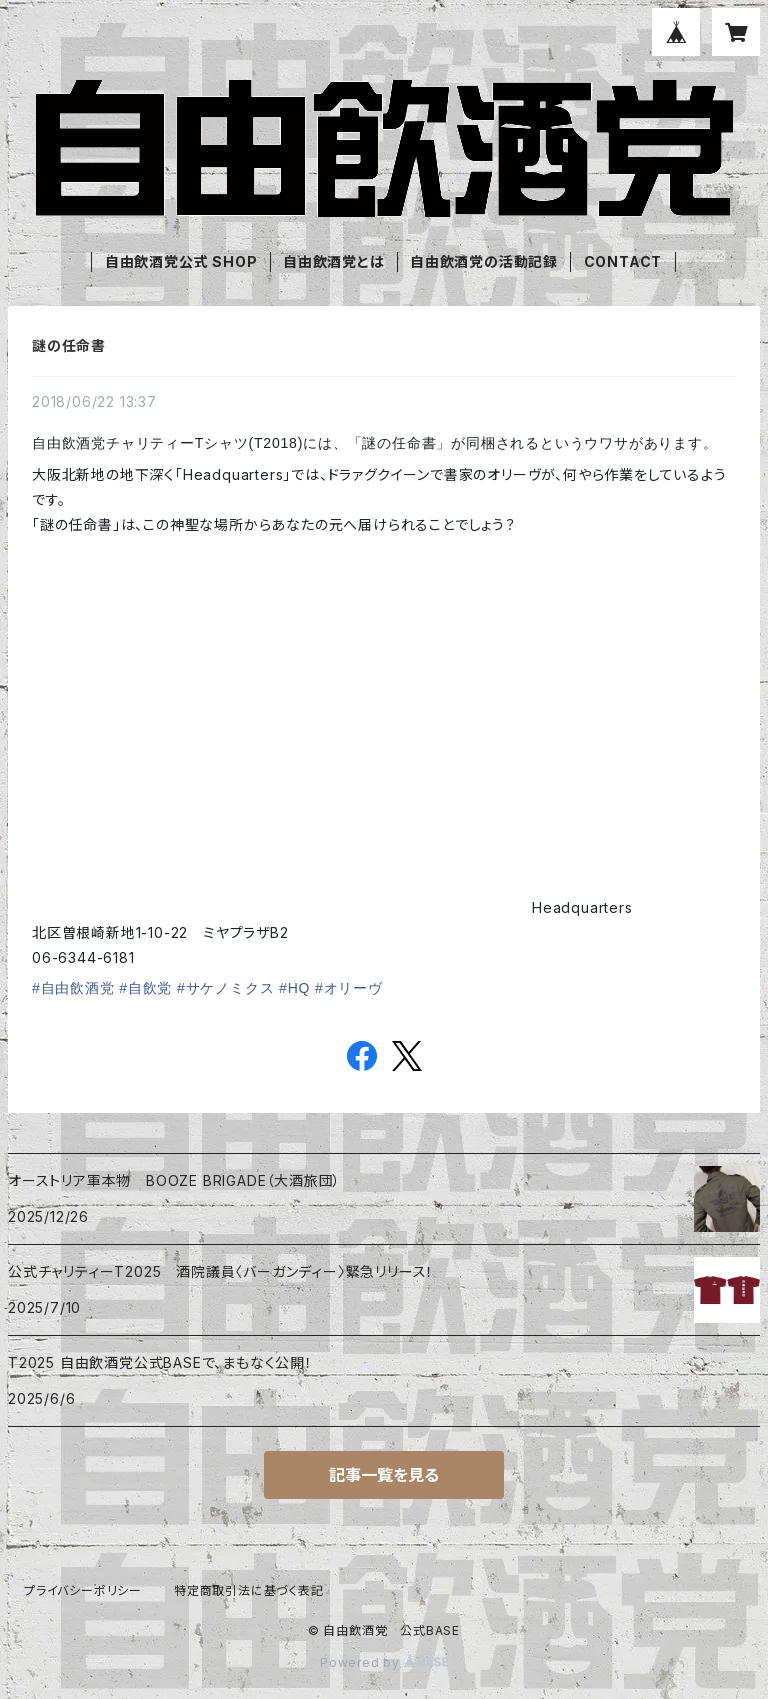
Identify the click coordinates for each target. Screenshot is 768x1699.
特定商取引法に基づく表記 (249, 1590)
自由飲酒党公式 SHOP (181, 261)
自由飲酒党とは (334, 261)
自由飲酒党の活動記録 (484, 261)
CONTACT (623, 261)
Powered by (384, 1662)
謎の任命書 (69, 345)
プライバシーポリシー (83, 1590)
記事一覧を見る (384, 1475)
